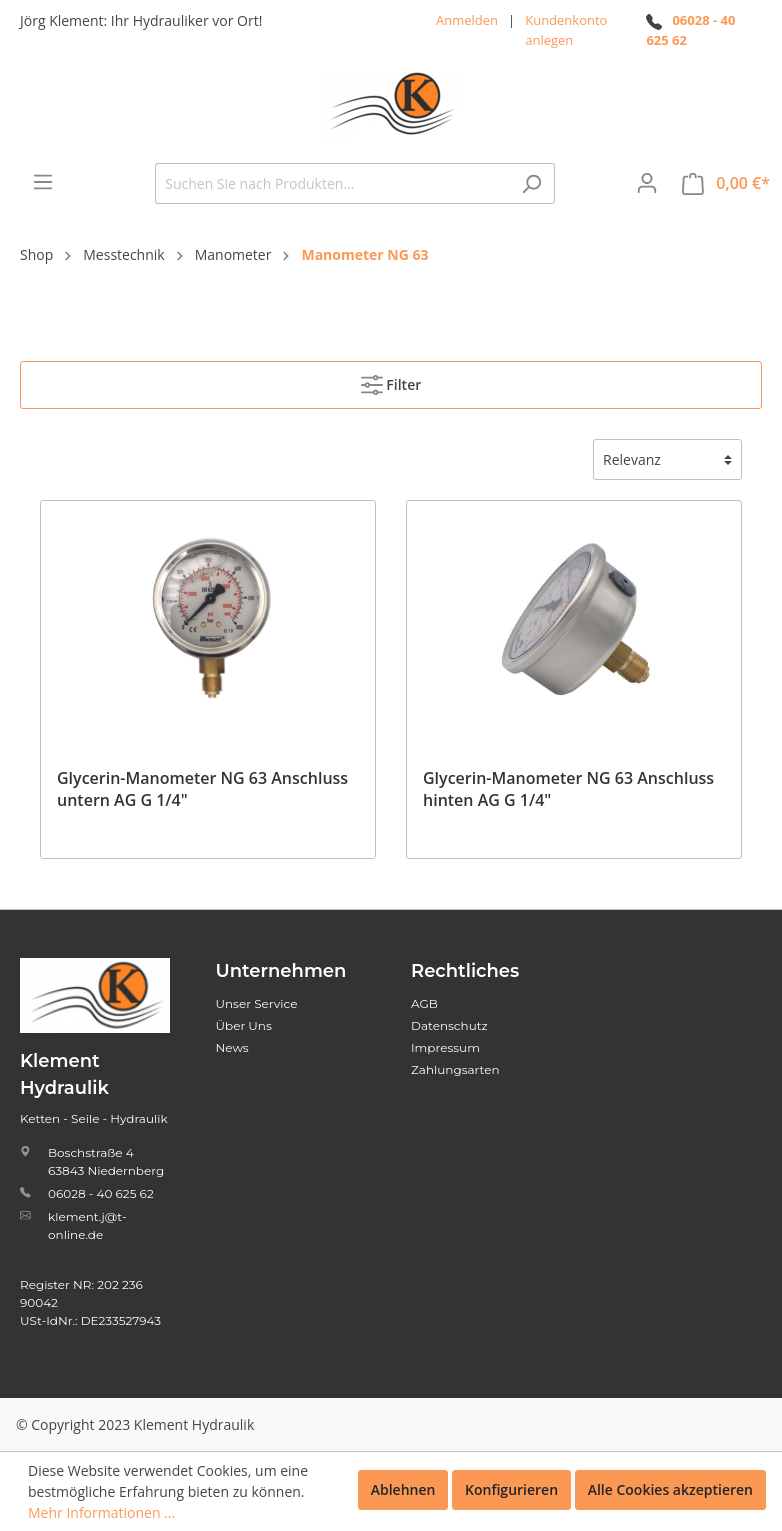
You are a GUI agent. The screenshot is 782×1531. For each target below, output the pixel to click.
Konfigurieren (511, 1489)
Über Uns (244, 1025)
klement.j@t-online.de (87, 1225)
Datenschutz (449, 1025)
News (232, 1047)
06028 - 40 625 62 (101, 1193)
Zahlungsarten (455, 1069)
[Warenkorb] (726, 183)
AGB (424, 1003)
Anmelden (467, 20)
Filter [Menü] (391, 381)
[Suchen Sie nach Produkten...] (332, 183)
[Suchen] (531, 183)
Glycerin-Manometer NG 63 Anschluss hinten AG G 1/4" (568, 789)
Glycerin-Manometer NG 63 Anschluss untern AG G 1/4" (202, 789)
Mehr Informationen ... (101, 1512)
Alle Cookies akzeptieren (670, 1489)
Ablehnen (403, 1489)
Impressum (445, 1047)
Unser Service (257, 1003)
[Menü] (43, 182)
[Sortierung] (667, 459)
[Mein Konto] (647, 183)
